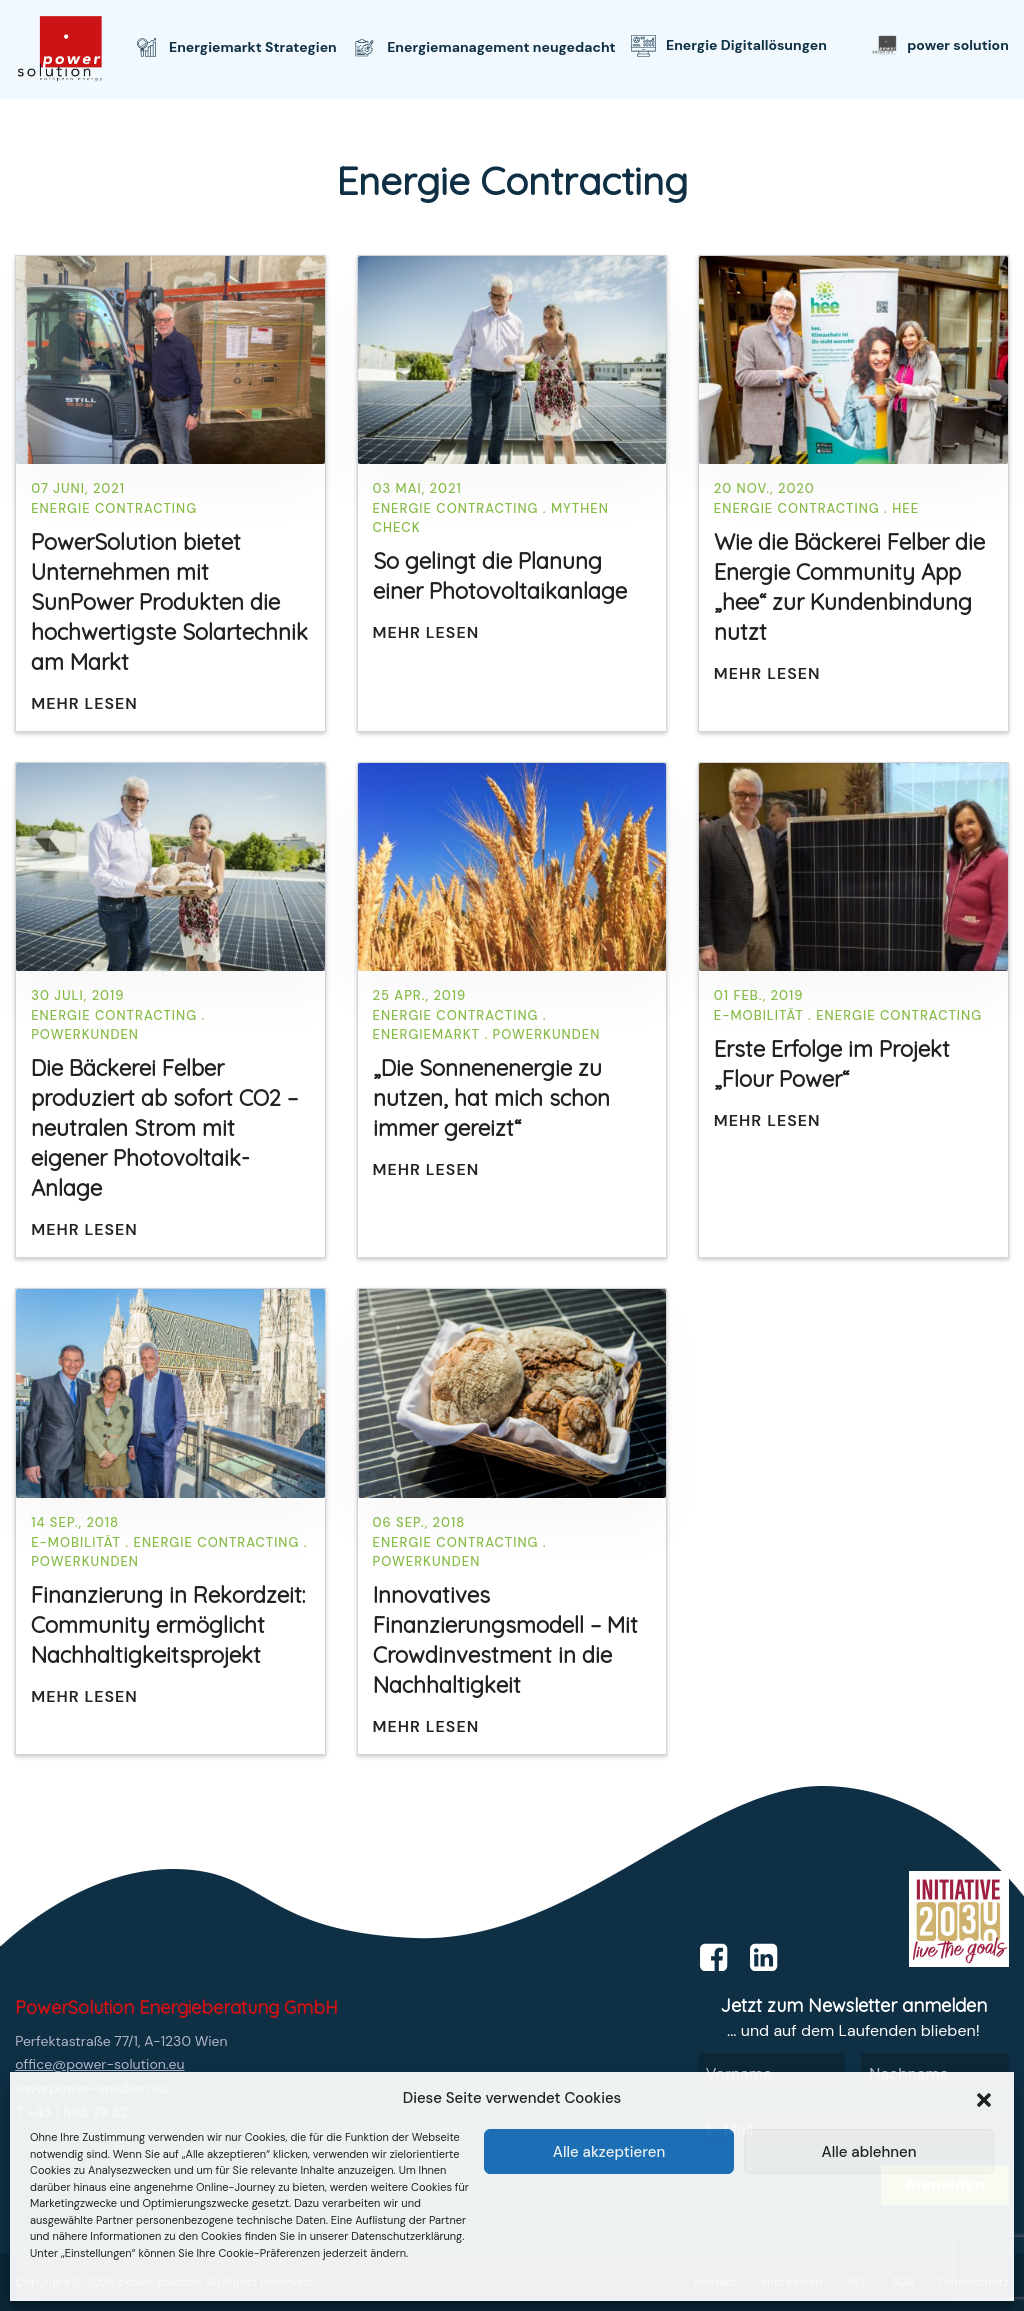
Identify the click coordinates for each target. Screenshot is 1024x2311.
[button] (984, 2098)
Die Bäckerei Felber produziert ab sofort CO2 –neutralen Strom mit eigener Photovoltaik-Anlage (164, 1128)
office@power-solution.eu (99, 2064)
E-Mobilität (759, 1015)
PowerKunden (85, 1034)
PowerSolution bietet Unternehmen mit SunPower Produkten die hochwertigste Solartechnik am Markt (169, 602)
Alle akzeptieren (609, 2152)
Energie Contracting (114, 508)
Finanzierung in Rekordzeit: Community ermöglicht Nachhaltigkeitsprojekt (168, 1625)
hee (905, 508)
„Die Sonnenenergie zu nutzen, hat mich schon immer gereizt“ (491, 1098)
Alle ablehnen (868, 2152)
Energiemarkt (427, 1034)
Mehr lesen (84, 703)
